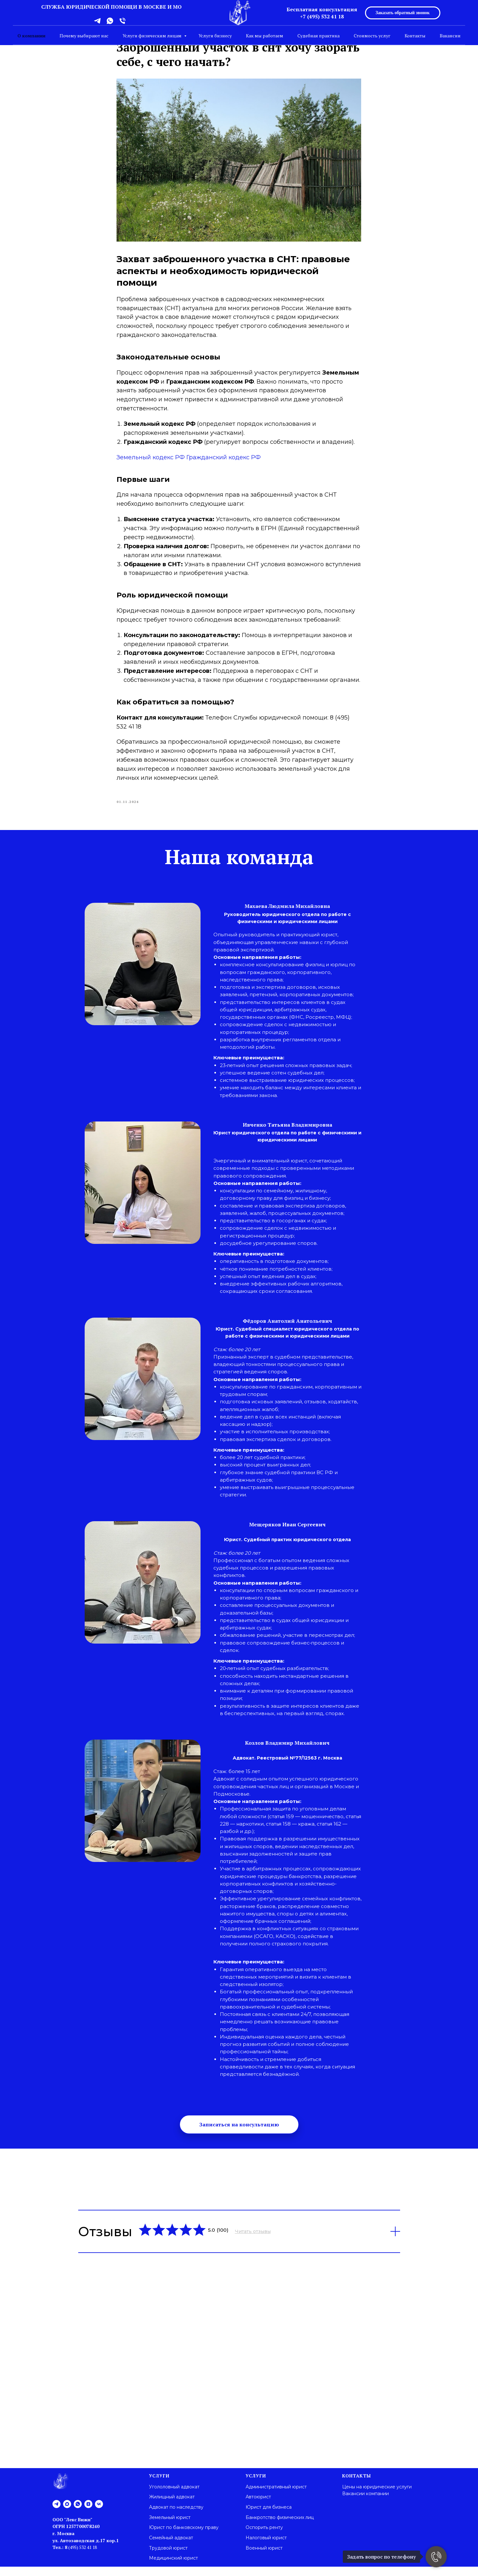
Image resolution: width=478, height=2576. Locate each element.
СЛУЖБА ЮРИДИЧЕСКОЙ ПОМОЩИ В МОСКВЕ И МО (111, 6)
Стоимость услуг (372, 36)
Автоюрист (258, 2506)
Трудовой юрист (168, 2557)
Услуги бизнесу (215, 36)
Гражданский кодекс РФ (224, 462)
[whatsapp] (110, 23)
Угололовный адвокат (174, 2496)
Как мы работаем (264, 36)
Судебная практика (318, 36)
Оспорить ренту (264, 2537)
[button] (239, 2134)
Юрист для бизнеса (269, 2516)
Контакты (415, 36)
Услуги (159, 2485)
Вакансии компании (365, 2503)
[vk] (99, 2513)
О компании (31, 36)
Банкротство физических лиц (280, 2527)
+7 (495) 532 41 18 (322, 16)
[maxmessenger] (67, 2513)
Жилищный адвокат (172, 2506)
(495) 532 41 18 (82, 2557)
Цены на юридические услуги (377, 2496)
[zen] (88, 2513)
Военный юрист (264, 2557)
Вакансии (450, 36)
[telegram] (97, 23)
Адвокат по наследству (176, 2516)
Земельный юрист (170, 2527)
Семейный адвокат (171, 2547)
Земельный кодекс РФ (151, 462)
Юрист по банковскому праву (184, 2537)
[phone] (122, 23)
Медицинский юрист (173, 2568)
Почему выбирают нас (84, 36)
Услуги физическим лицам (153, 36)
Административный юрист (276, 2496)
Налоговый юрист (266, 2547)
